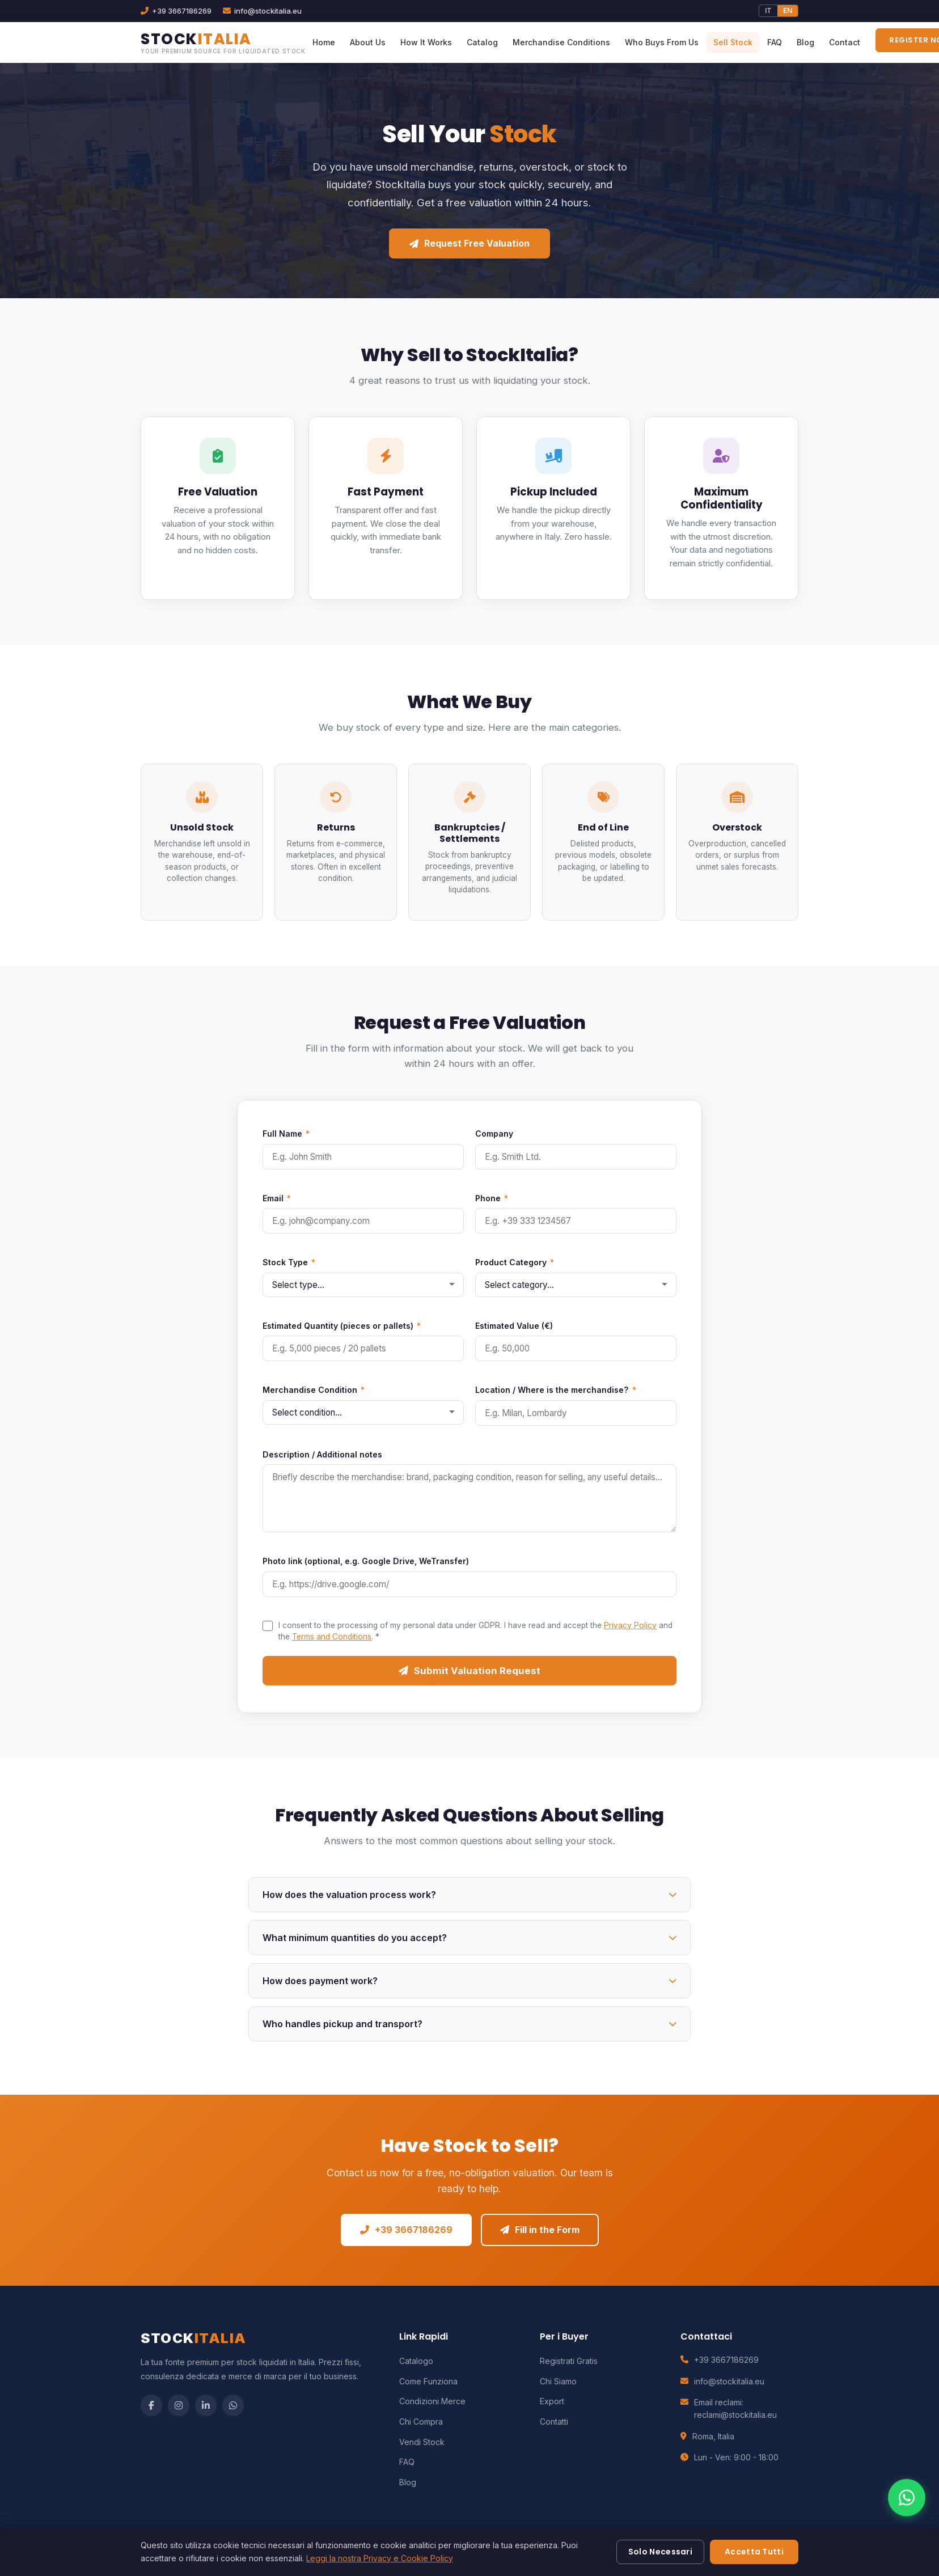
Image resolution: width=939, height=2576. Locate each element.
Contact (844, 42)
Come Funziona (428, 2381)
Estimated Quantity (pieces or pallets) (342, 1326)
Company (494, 1133)
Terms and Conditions (331, 1636)
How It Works (426, 42)
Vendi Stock (422, 2442)
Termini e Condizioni (590, 2547)
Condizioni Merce (432, 2401)
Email (277, 1198)
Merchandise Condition (314, 1390)
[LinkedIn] (206, 2405)
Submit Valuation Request (469, 1670)
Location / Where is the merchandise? (555, 1390)
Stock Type (289, 1262)
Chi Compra (421, 2421)
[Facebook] (151, 2405)
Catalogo (416, 2361)
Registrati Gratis (569, 2361)
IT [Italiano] (768, 10)
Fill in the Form (540, 2229)
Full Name (286, 1133)
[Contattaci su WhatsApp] (906, 2532)
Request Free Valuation (469, 243)
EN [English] (787, 10)
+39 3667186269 (406, 2229)
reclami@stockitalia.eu (735, 2415)
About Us (368, 42)
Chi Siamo (558, 2381)
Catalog (482, 42)
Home (323, 42)
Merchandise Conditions (561, 42)
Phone (491, 1198)
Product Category (514, 1262)
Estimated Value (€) (514, 1326)
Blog (805, 42)
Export (552, 2401)
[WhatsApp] (233, 2405)
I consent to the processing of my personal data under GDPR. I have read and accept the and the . (475, 1631)
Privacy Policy (630, 1625)
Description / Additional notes (322, 1454)
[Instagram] (178, 2405)
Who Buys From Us (662, 42)
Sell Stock (732, 42)
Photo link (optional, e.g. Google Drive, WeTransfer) (366, 1561)
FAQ (774, 42)
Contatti (554, 2421)
